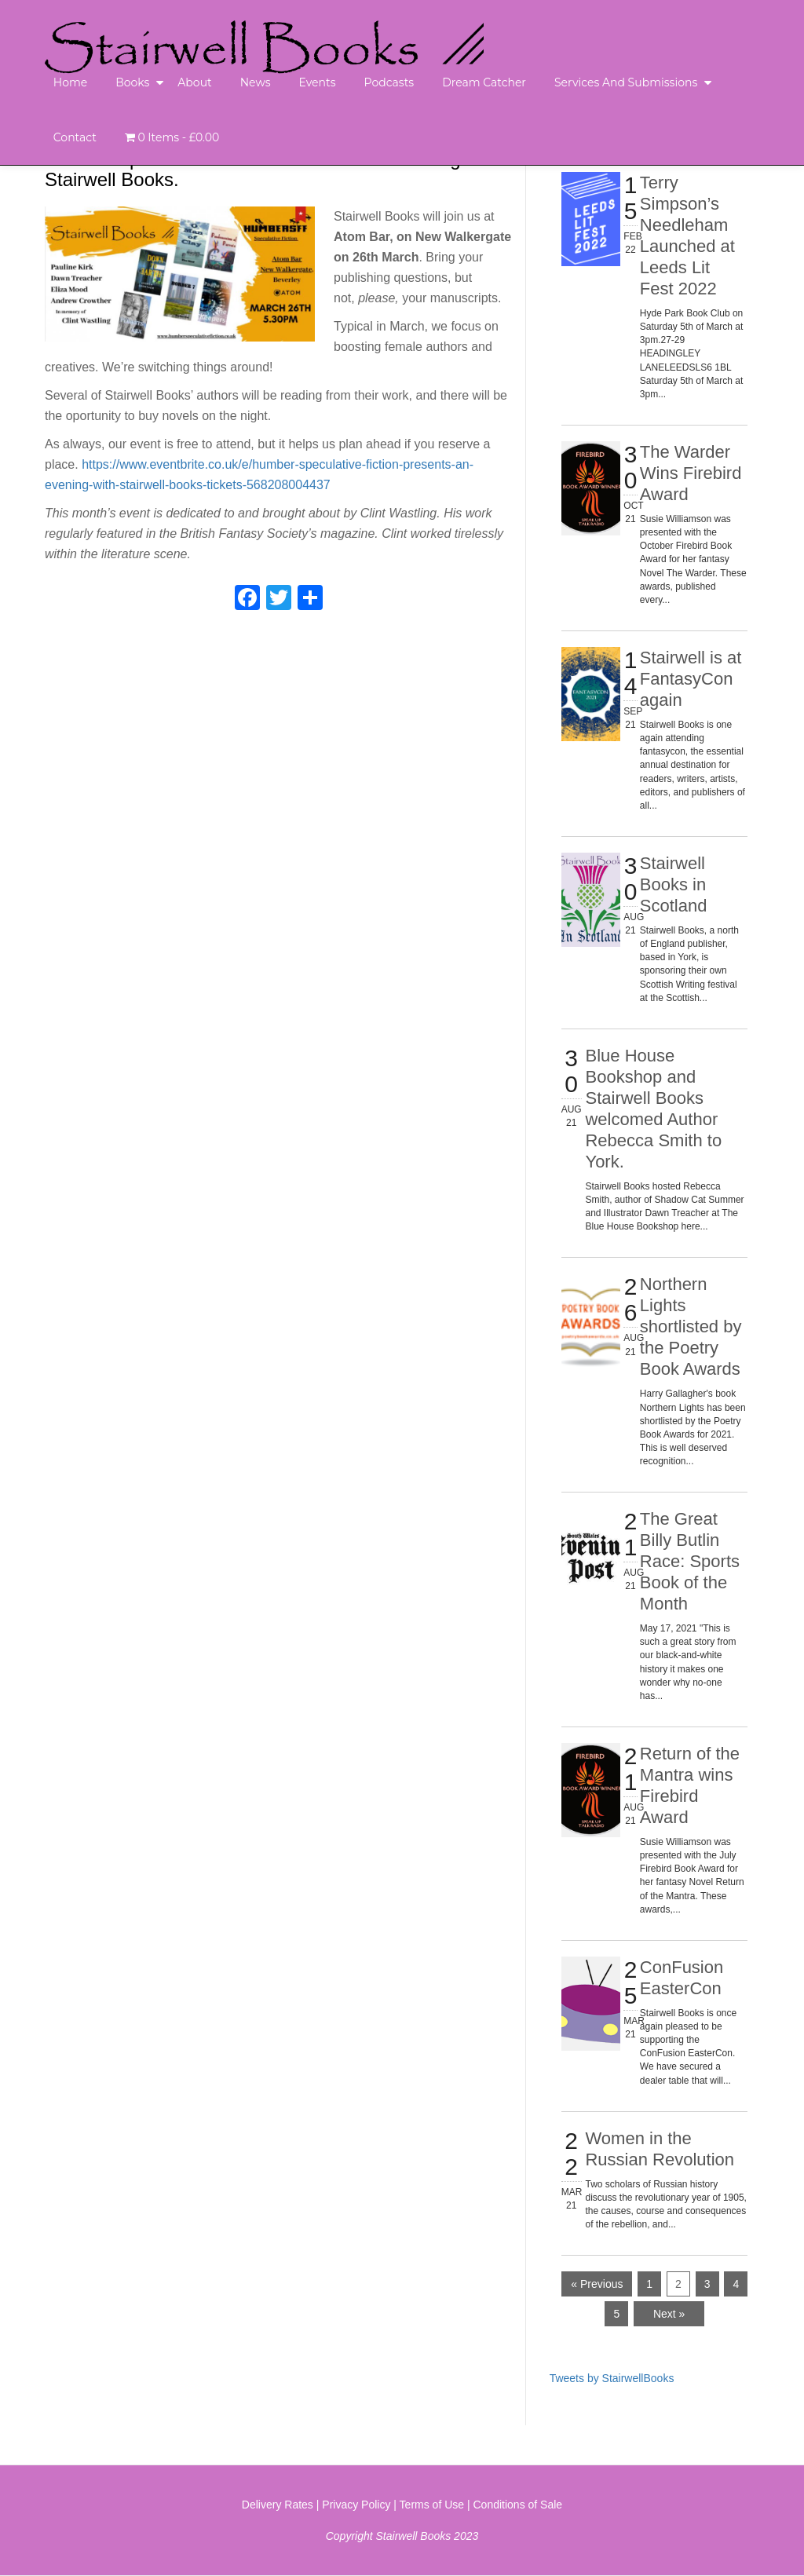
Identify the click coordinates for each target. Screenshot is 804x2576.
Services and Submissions (625, 82)
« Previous (597, 2284)
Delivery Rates (277, 2504)
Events (316, 82)
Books (132, 82)
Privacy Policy (356, 2504)
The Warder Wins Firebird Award (691, 473)
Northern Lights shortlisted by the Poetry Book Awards (691, 1326)
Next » (669, 2313)
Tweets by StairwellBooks (612, 2378)
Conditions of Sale (518, 2504)
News (255, 82)
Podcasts (389, 82)
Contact (75, 137)
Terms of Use (432, 2504)
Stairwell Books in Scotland (673, 884)
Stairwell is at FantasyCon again (691, 679)
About (194, 82)
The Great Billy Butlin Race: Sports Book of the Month (690, 1561)
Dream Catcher (484, 82)
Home (70, 82)
